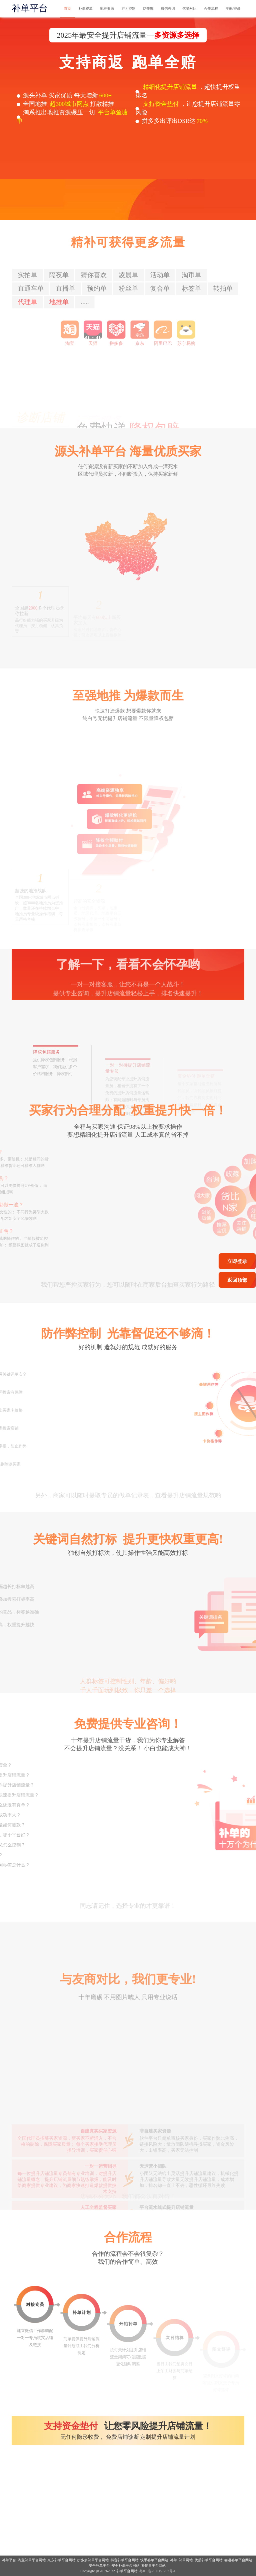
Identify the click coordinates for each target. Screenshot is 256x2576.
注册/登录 (233, 8)
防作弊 (148, 8)
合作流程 (211, 8)
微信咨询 (168, 8)
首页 (67, 8)
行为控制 (129, 8)
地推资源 (107, 8)
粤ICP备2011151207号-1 (157, 2571)
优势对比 (189, 8)
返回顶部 (237, 1280)
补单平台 (30, 8)
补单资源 (85, 8)
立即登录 (237, 1261)
